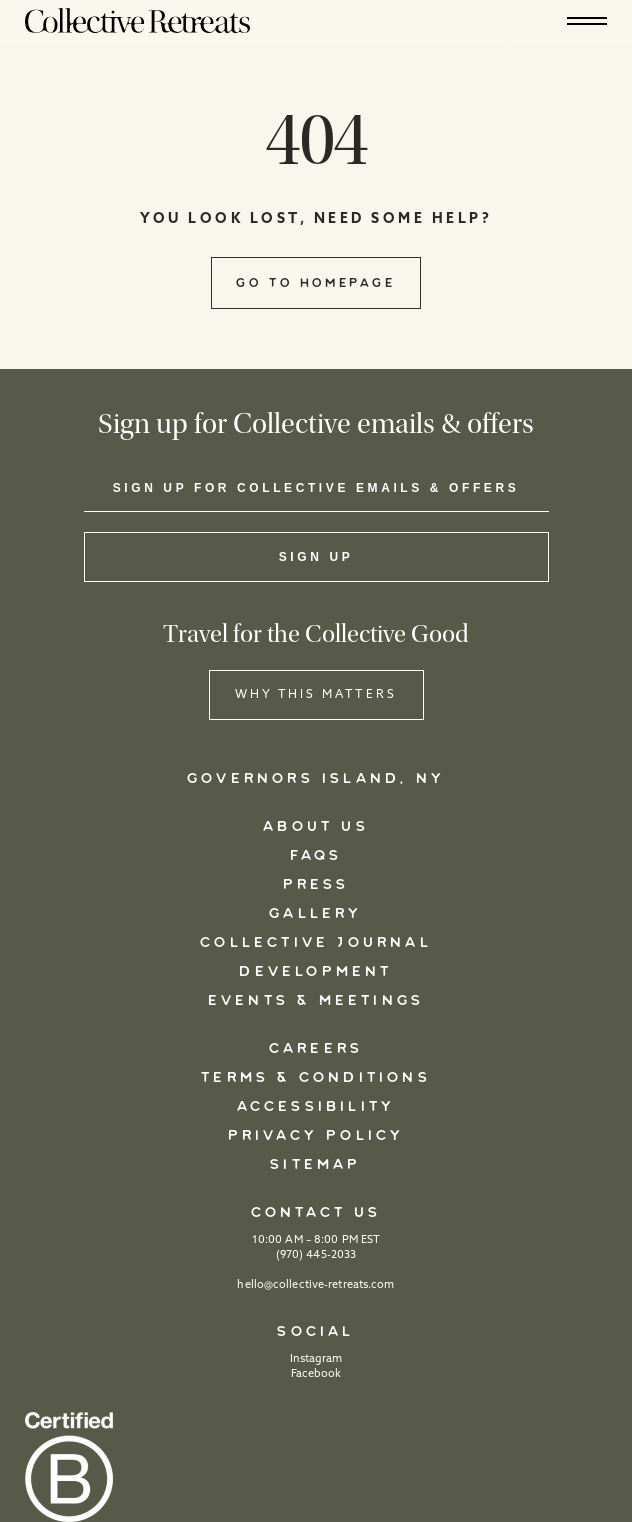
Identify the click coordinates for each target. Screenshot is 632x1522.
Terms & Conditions (316, 1078)
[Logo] (137, 20)
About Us (316, 827)
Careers (316, 1049)
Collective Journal (316, 943)
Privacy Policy (316, 1136)
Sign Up (316, 557)
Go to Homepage (315, 283)
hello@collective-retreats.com (315, 1285)
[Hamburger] (587, 20)
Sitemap (315, 1165)
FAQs (316, 856)
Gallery (315, 914)
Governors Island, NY (316, 779)
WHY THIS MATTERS (316, 695)
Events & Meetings (316, 1001)
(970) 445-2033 (316, 1255)
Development (315, 972)
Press (316, 885)
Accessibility (316, 1107)
